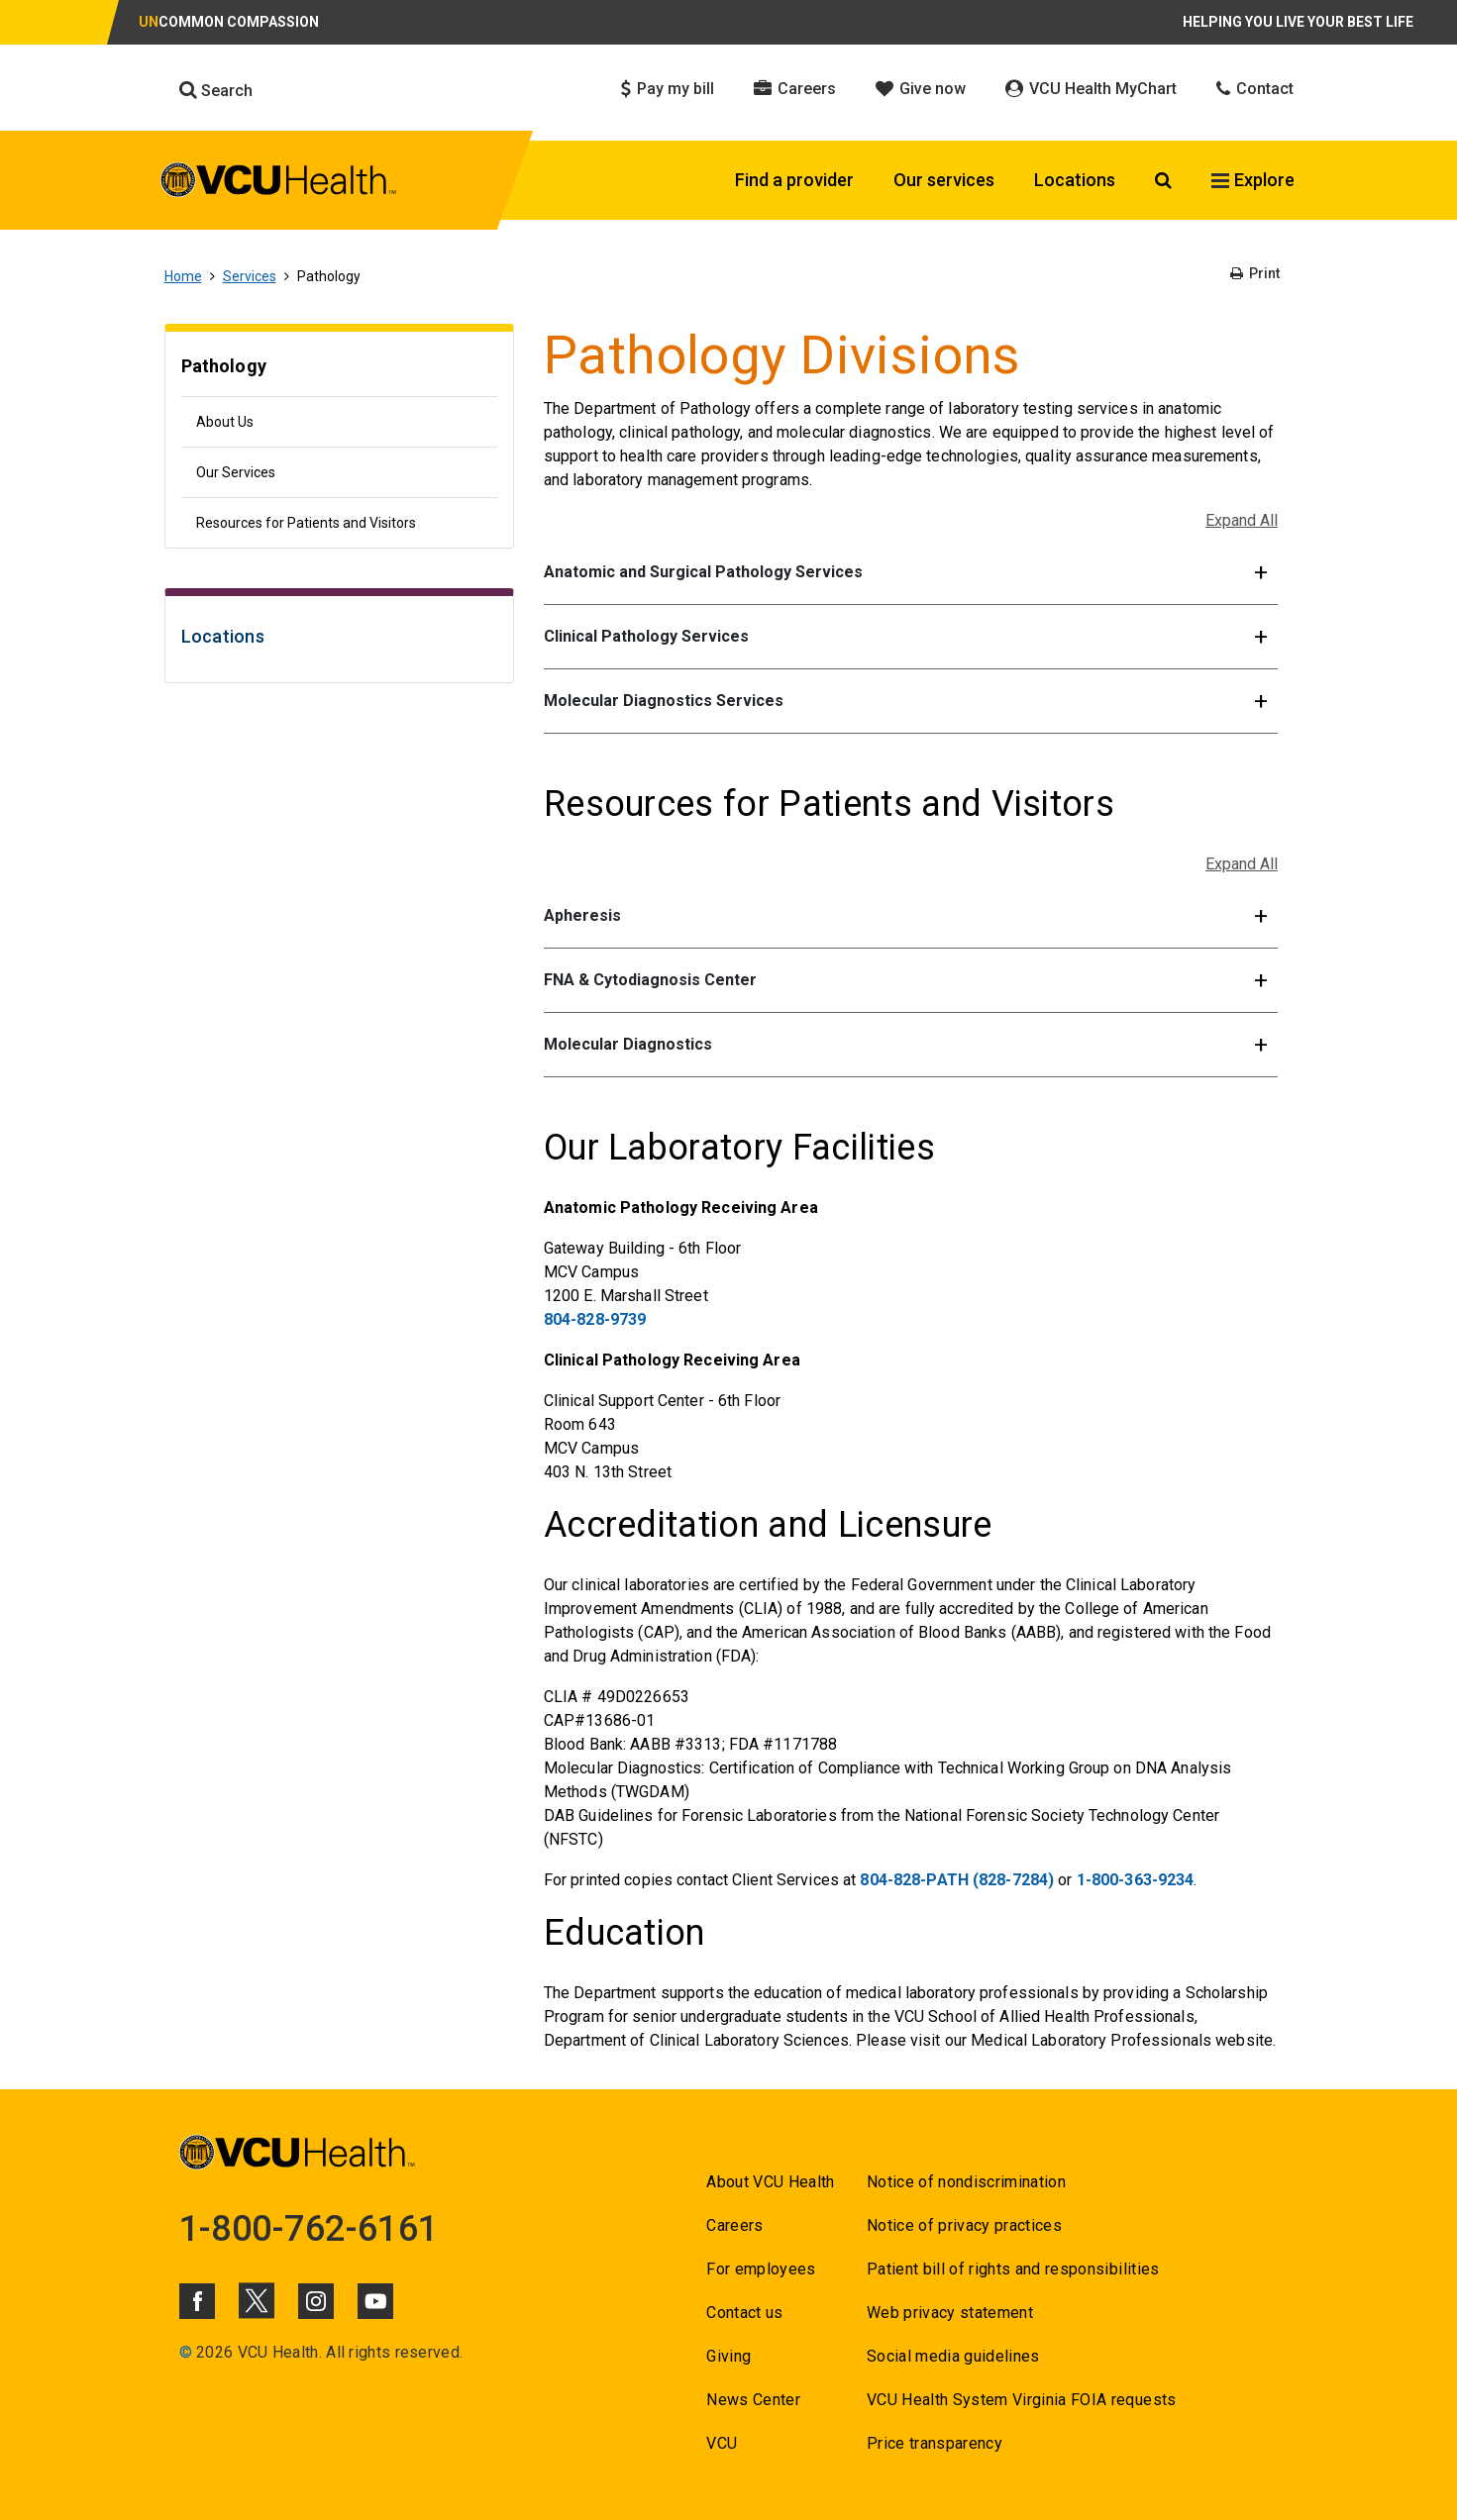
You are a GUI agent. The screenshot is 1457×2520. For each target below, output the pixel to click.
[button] (911, 573)
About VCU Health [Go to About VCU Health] (770, 2181)
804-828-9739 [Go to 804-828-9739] (595, 1319)
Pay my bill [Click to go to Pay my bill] (667, 88)
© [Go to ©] (185, 2352)
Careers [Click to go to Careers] (795, 88)
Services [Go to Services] (249, 276)
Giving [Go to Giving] (728, 2356)
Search (216, 90)
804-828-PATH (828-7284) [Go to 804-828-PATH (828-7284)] (957, 1879)
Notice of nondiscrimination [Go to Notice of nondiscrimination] (966, 2181)
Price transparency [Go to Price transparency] (934, 2443)
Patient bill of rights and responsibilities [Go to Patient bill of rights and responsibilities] (1013, 2269)
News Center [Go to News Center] (753, 2399)
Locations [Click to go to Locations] (1074, 179)
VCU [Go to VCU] (721, 2443)
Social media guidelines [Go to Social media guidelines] (953, 2356)
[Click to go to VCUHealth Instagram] (316, 2301)
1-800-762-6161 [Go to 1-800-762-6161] (309, 2229)
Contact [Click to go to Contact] (1255, 88)
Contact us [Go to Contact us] (744, 2312)
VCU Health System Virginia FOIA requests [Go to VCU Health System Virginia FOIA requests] (1022, 2399)
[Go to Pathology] (339, 369)
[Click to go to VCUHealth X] (256, 2300)
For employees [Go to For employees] (760, 2269)
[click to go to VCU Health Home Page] (278, 183)
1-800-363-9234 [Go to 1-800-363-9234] (1136, 1879)
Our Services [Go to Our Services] (235, 472)
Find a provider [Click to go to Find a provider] (794, 179)
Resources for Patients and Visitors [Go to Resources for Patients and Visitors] (306, 523)
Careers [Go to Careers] (734, 2225)
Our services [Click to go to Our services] (943, 179)
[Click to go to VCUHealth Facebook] (197, 2301)
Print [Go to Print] (1255, 273)
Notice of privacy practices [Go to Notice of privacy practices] (964, 2225)
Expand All (1241, 520)
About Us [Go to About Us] (225, 422)
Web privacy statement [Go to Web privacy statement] (950, 2312)
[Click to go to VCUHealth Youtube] (375, 2301)
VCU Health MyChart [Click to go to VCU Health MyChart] (1091, 88)
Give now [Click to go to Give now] (921, 88)
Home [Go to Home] (183, 276)
